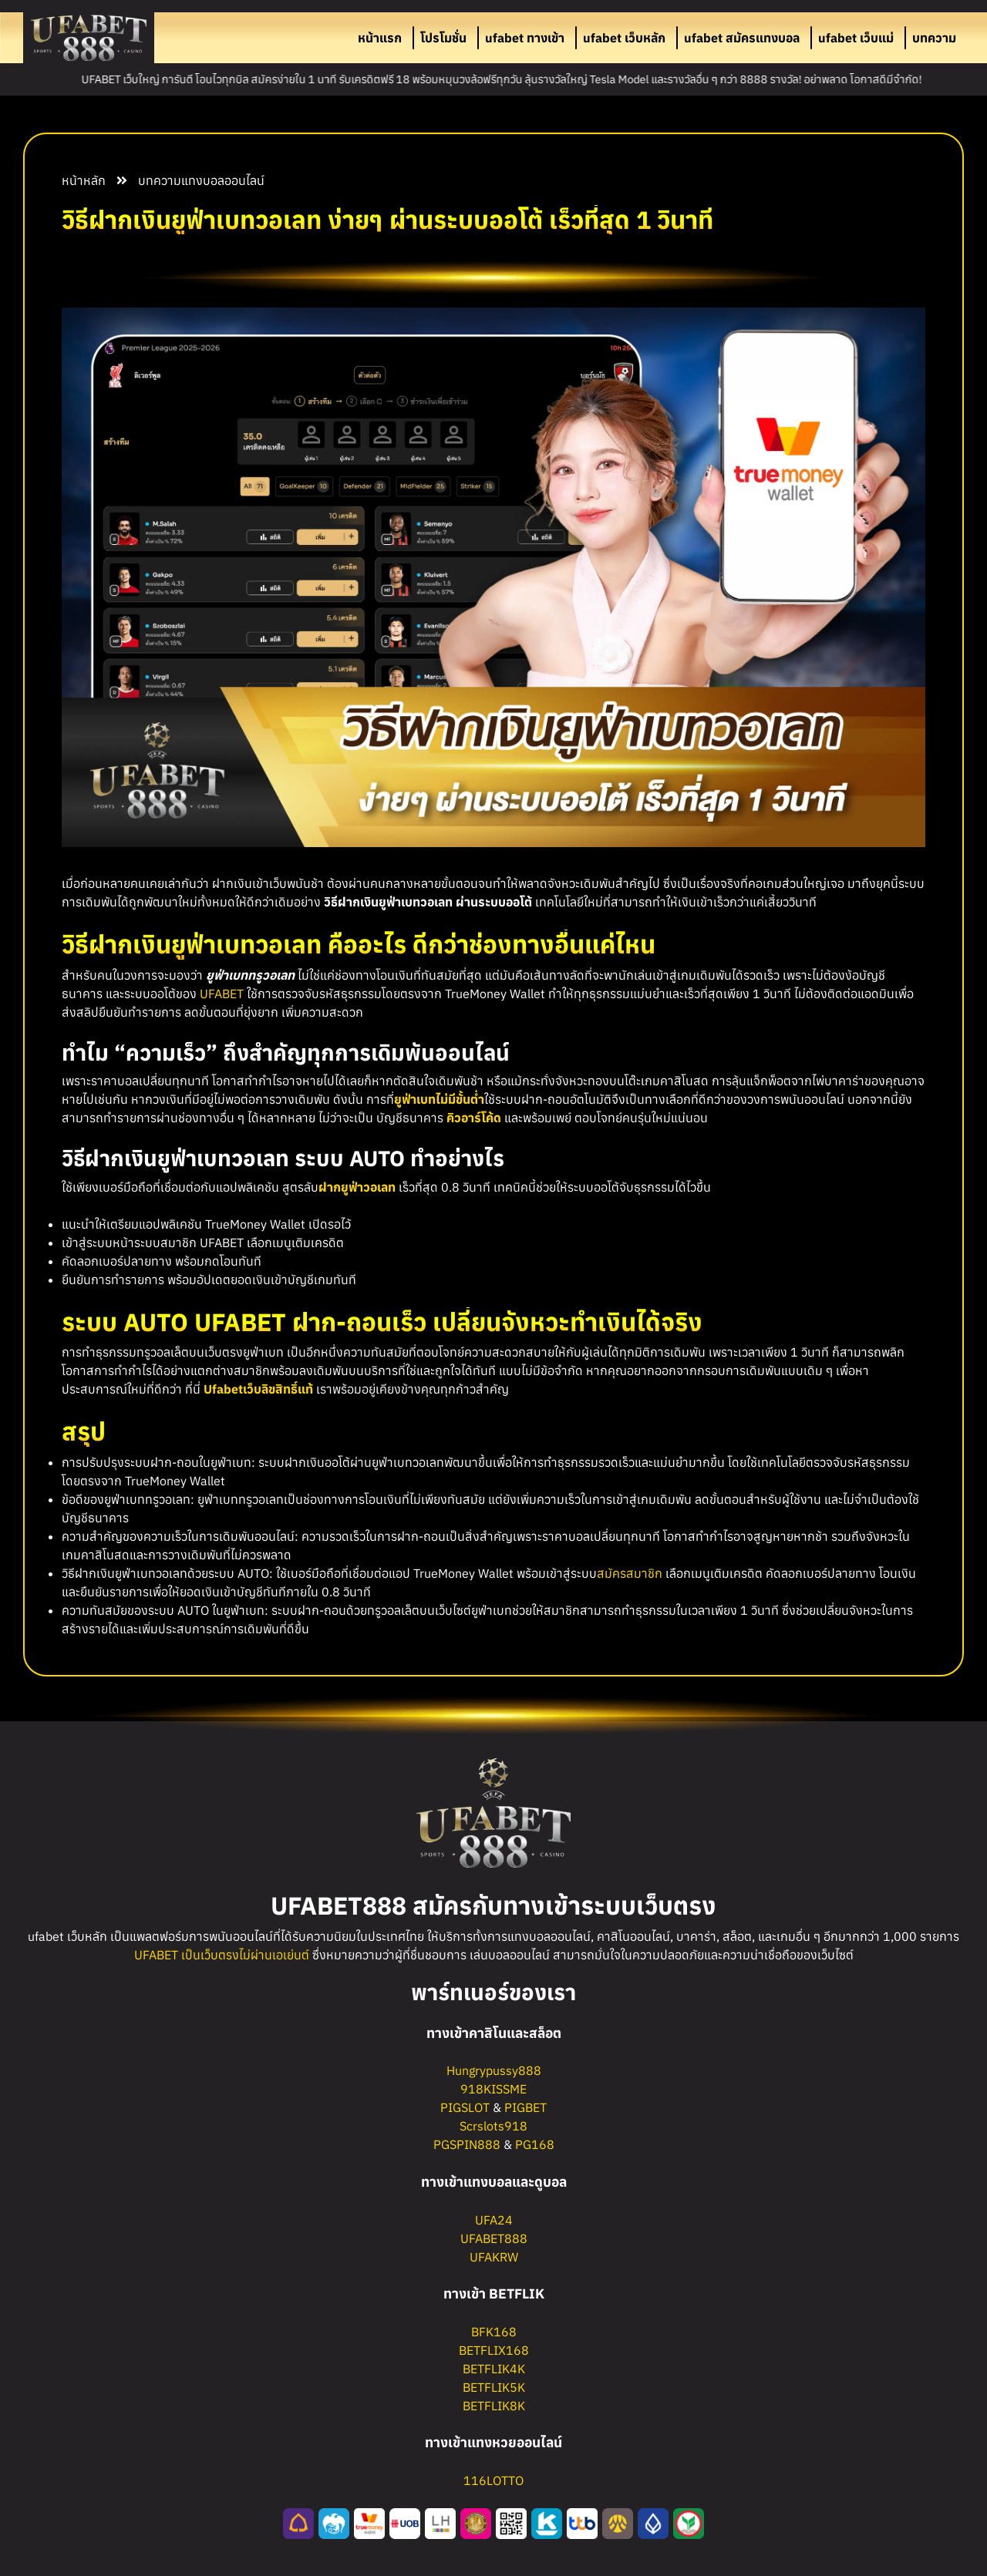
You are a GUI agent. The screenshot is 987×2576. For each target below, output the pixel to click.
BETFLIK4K (494, 2368)
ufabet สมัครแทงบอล (742, 37)
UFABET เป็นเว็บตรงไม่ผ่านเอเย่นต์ (221, 1954)
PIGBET (525, 2107)
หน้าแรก (380, 37)
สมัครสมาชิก (629, 1573)
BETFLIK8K (494, 2405)
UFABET (222, 993)
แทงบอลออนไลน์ (222, 180)
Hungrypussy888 (493, 2070)
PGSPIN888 (466, 2144)
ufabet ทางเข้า (524, 37)
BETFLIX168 (494, 2350)
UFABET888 (493, 2238)
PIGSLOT (465, 2107)
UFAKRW (494, 2257)
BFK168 (494, 2331)
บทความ (934, 37)
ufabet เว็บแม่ (856, 37)
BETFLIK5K (494, 2387)
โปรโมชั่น (443, 37)
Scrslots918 (493, 2126)
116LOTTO (493, 2480)
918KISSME (493, 2089)
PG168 (534, 2144)
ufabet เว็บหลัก (624, 37)
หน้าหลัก (84, 180)
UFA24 (494, 2220)
